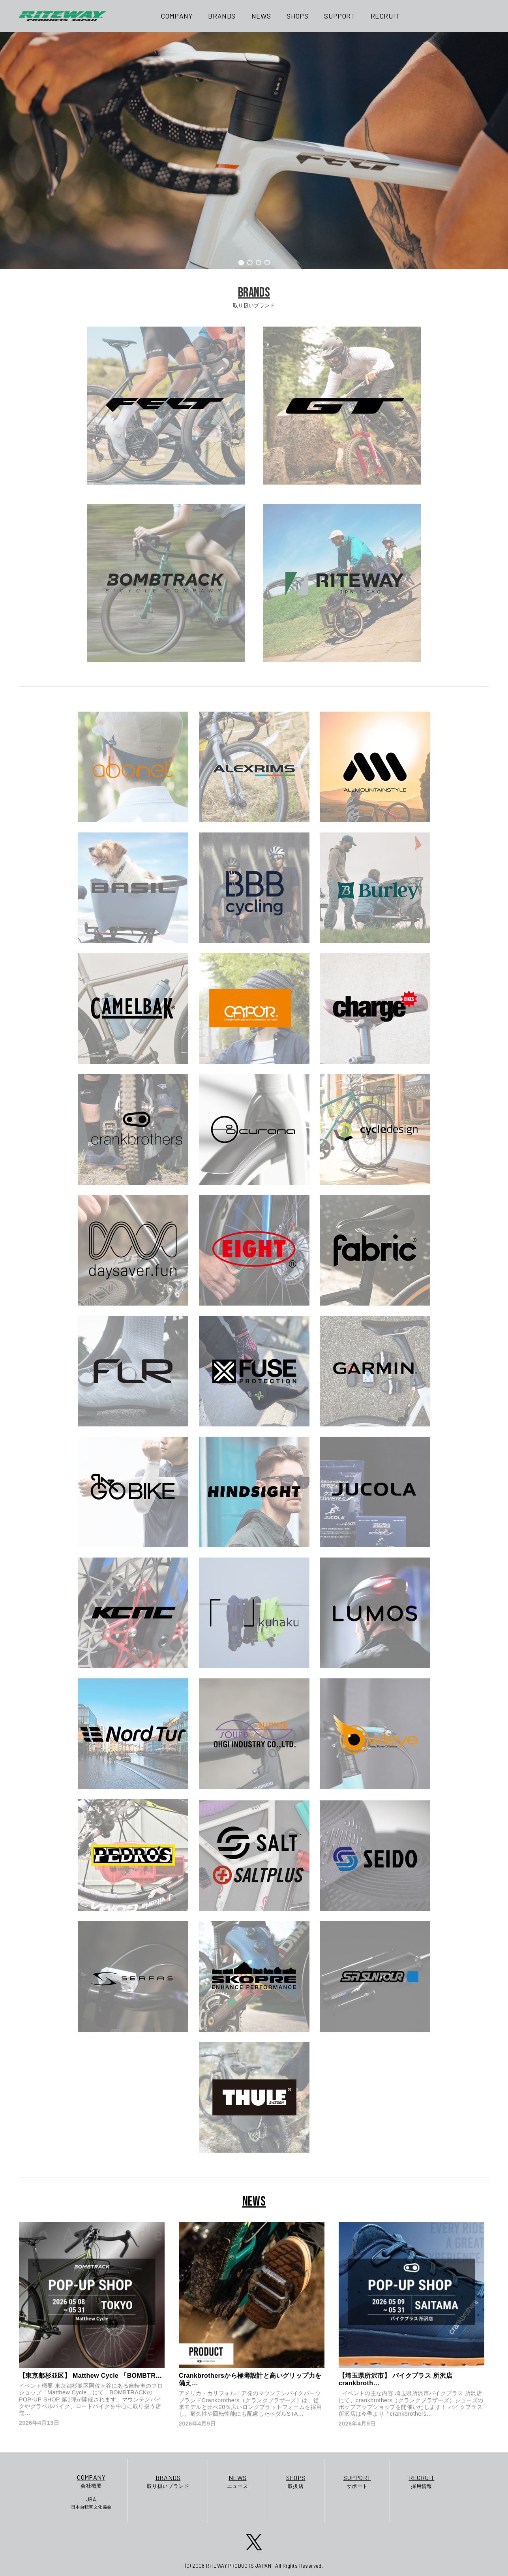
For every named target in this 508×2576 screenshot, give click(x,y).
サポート (357, 2481)
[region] (254, 150)
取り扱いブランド (168, 2481)
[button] (241, 262)
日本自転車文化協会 (91, 2502)
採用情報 (422, 2481)
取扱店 (296, 2481)
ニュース (237, 2481)
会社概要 (91, 2481)
